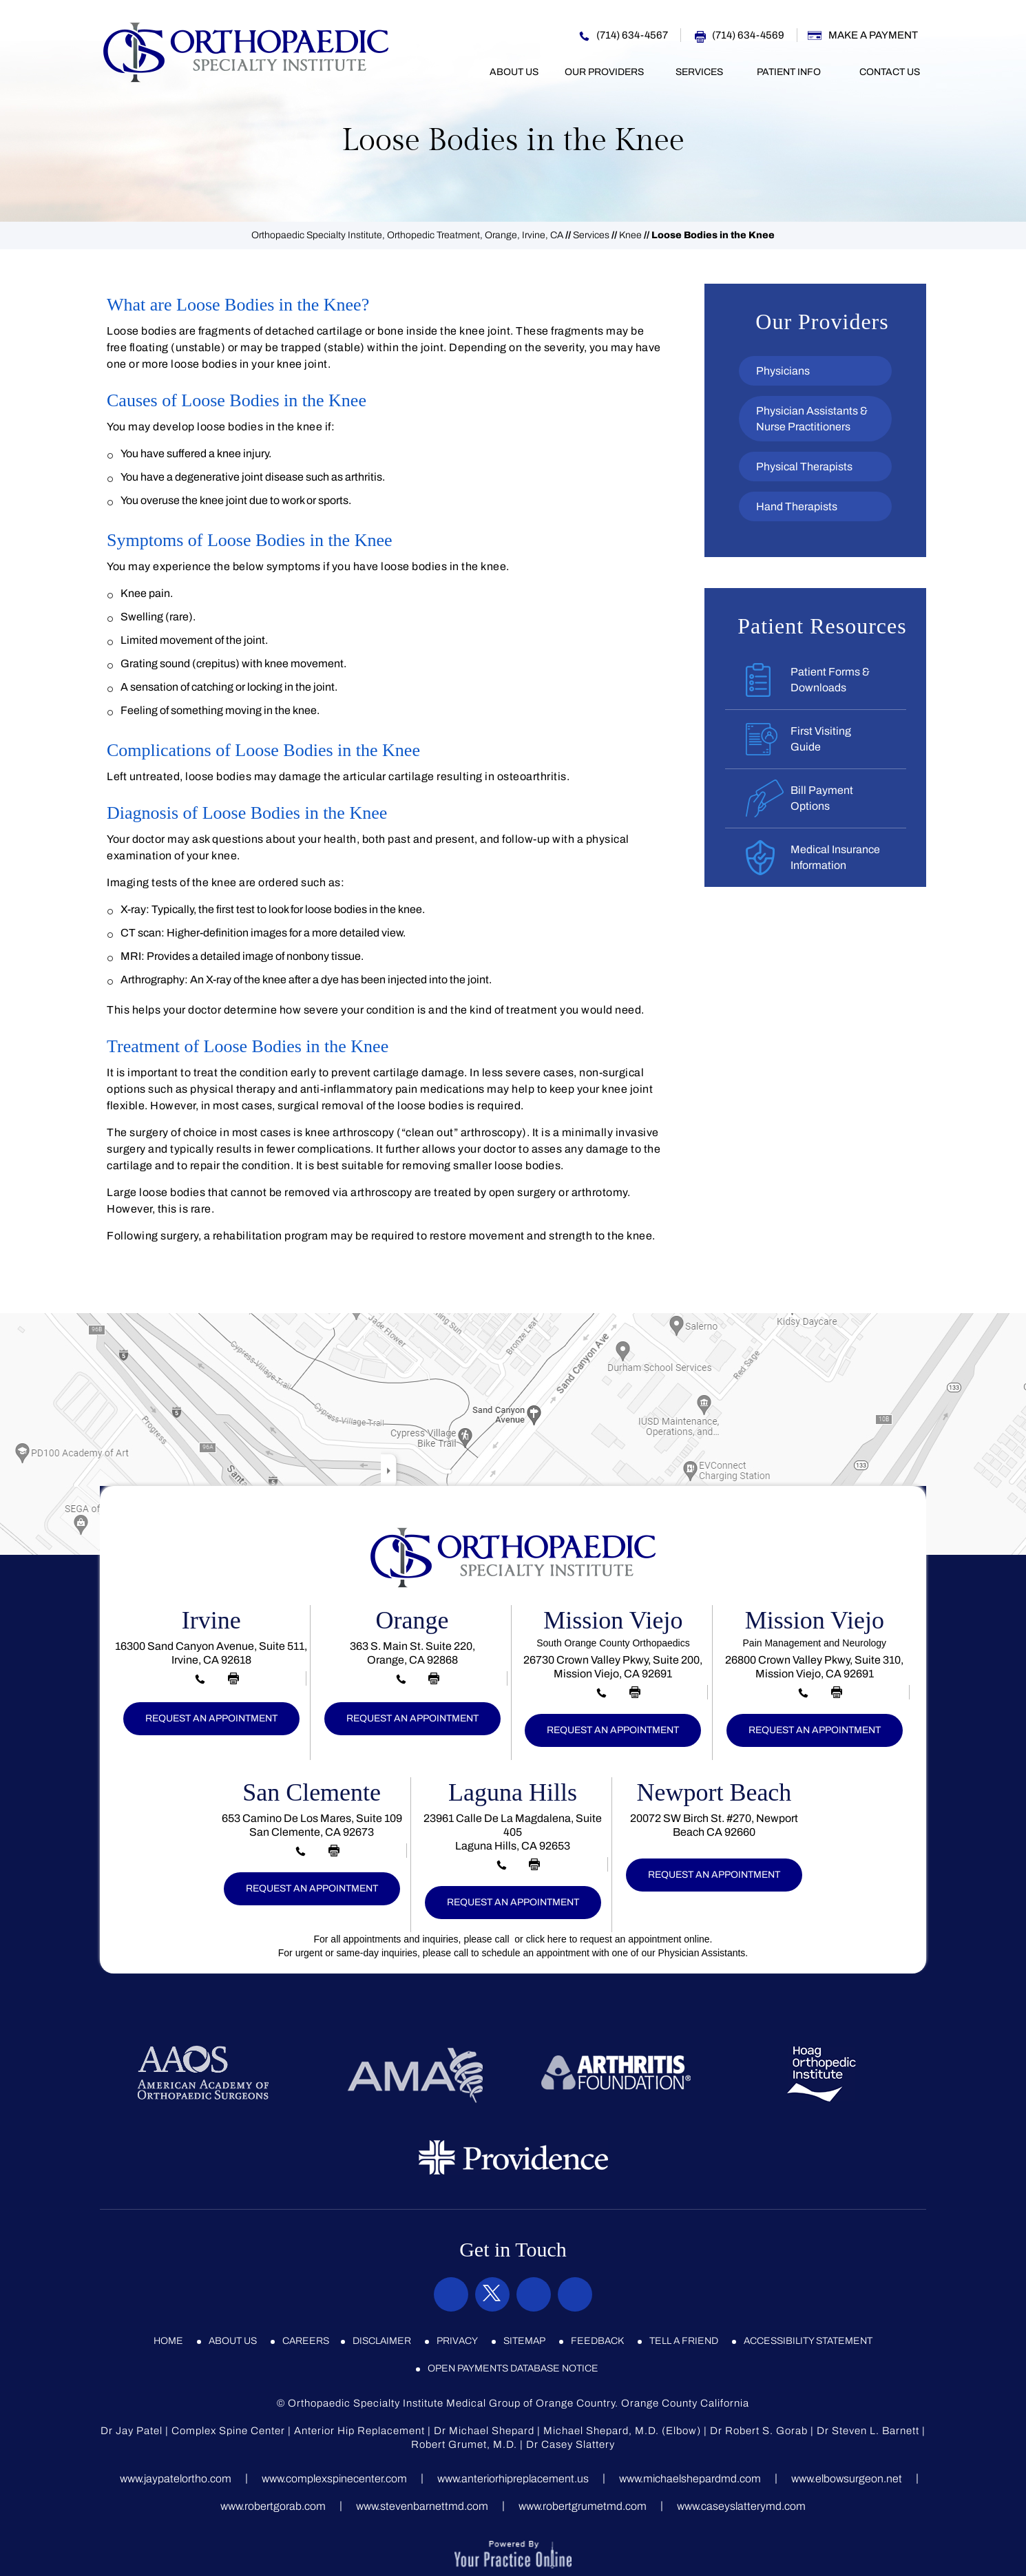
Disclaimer (382, 2341)
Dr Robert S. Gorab (759, 2430)
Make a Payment (873, 35)
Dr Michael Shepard (484, 2430)
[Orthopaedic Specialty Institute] (246, 51)
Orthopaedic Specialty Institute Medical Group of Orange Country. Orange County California (518, 2403)
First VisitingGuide (821, 739)
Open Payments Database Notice (513, 2368)
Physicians (783, 371)
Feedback (597, 2341)
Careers (305, 2341)
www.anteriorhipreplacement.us (513, 2478)
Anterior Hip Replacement (359, 2430)
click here (546, 1939)
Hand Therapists (796, 506)
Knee (630, 235)
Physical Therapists (804, 466)
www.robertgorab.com (273, 2506)
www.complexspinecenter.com (334, 2478)
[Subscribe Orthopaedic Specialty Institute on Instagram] (533, 2294)
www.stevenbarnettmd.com (422, 2506)
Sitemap (524, 2341)
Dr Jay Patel (132, 2430)
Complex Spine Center (228, 2430)
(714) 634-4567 (632, 35)
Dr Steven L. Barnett (868, 2430)
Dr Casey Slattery (570, 2444)
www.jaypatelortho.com (175, 2478)
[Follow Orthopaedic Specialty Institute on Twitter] (492, 2294)
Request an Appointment (211, 1718)
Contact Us (889, 72)
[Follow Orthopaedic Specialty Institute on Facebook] (451, 2294)
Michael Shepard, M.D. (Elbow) (622, 2430)
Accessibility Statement (808, 2341)
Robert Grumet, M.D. (464, 2444)
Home (458, 72)
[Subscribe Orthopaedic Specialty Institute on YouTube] (575, 2294)
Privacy (457, 2341)
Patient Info (789, 72)
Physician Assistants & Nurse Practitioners (812, 418)
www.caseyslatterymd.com (741, 2506)
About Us (514, 72)
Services (699, 72)
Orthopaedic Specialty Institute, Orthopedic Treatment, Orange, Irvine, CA (407, 235)
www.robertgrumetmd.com (583, 2506)
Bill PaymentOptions (822, 798)
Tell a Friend (683, 2341)
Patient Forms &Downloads (830, 679)
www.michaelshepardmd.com (690, 2478)
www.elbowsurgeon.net (846, 2478)
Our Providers (604, 72)
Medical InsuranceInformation (835, 857)
